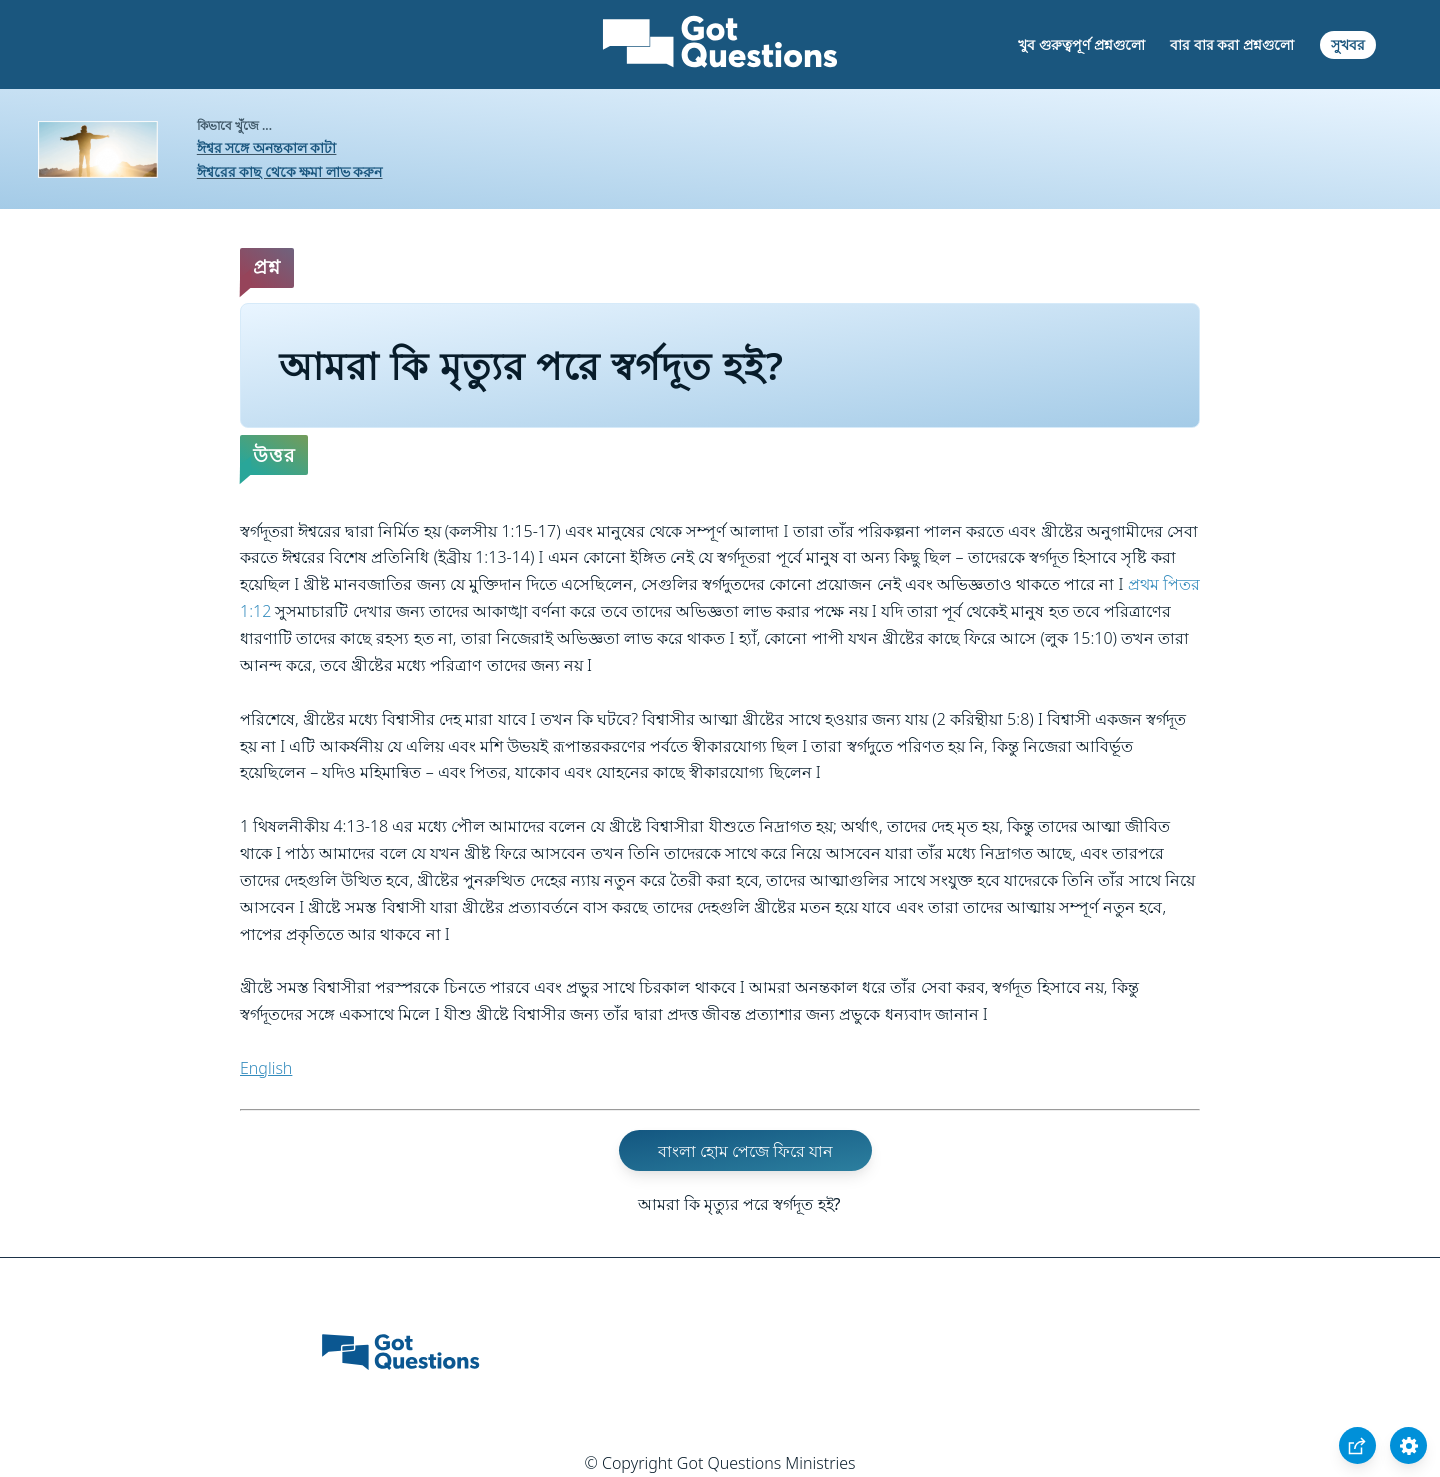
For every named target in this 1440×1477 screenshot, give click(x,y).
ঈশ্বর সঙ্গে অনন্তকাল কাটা (267, 147)
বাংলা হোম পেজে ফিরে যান (746, 1151)
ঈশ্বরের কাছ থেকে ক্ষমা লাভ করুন (290, 171)
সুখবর (1348, 44)
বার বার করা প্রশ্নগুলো (1232, 44)
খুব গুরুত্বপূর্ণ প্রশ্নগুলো (1081, 44)
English (266, 1068)
